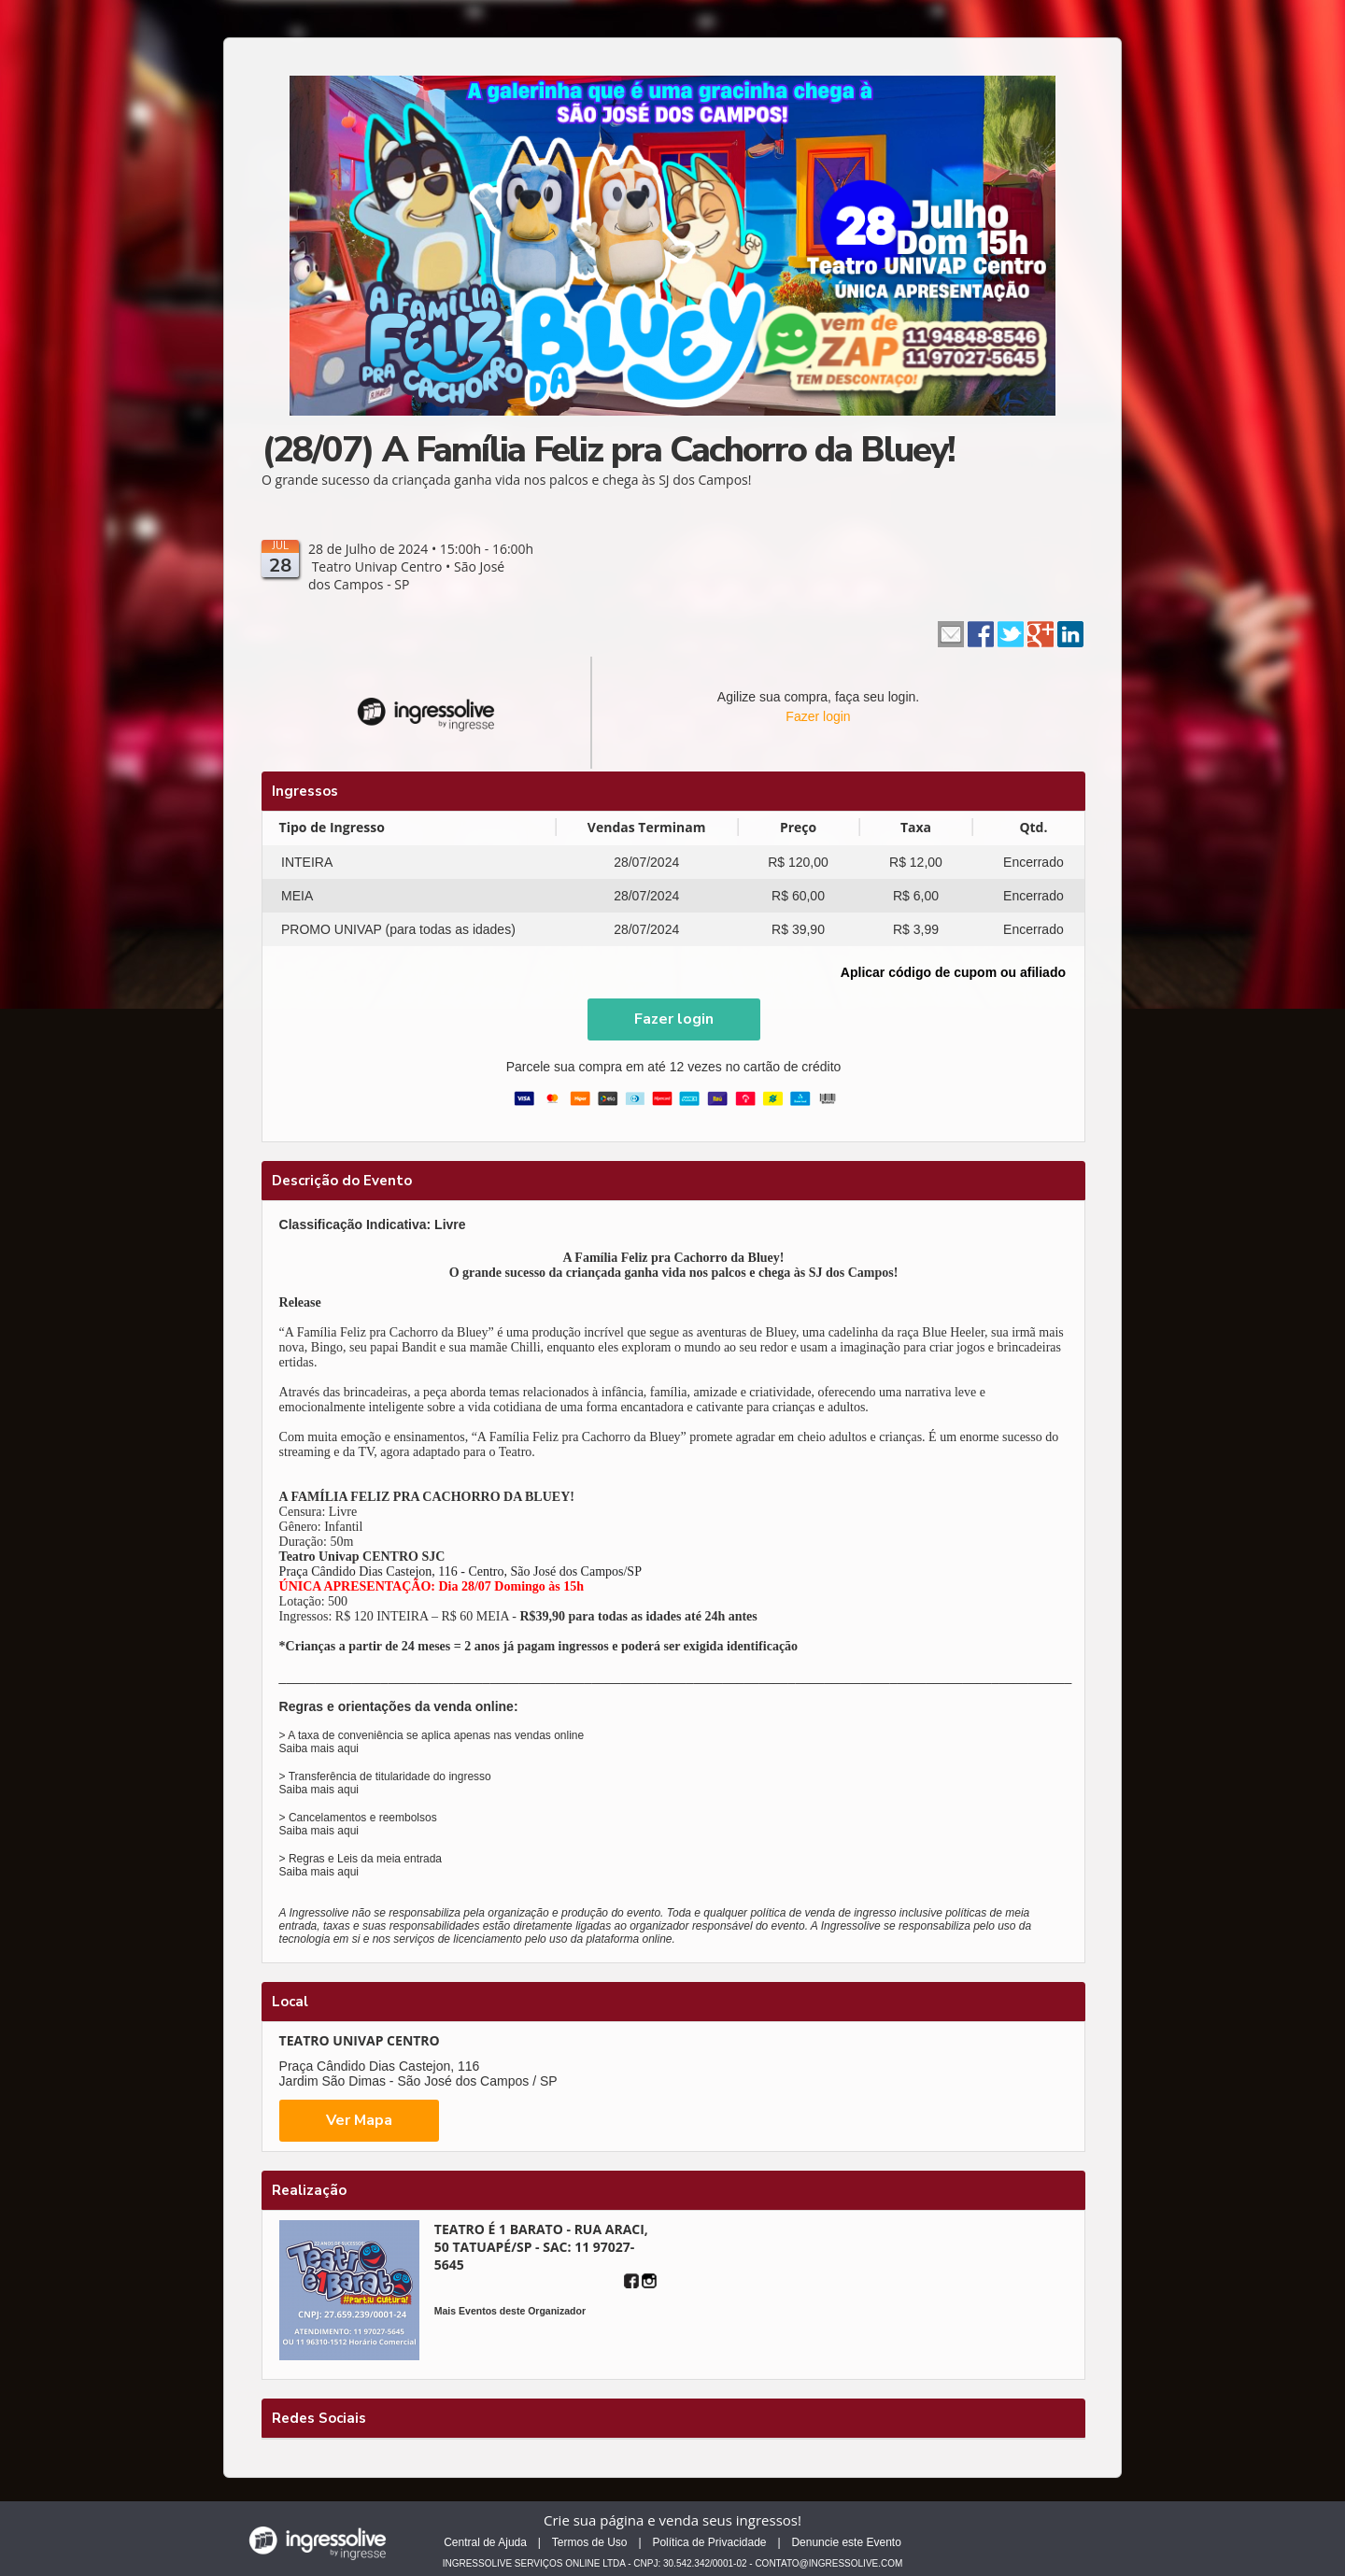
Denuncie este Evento (845, 2542)
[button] (674, 1019)
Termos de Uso (590, 2542)
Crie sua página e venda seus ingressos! (672, 2520)
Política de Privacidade (709, 2542)
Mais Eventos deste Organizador (510, 2310)
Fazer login (818, 716)
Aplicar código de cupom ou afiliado (953, 972)
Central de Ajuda (485, 2542)
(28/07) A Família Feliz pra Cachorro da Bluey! (608, 450)
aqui (348, 1748)
